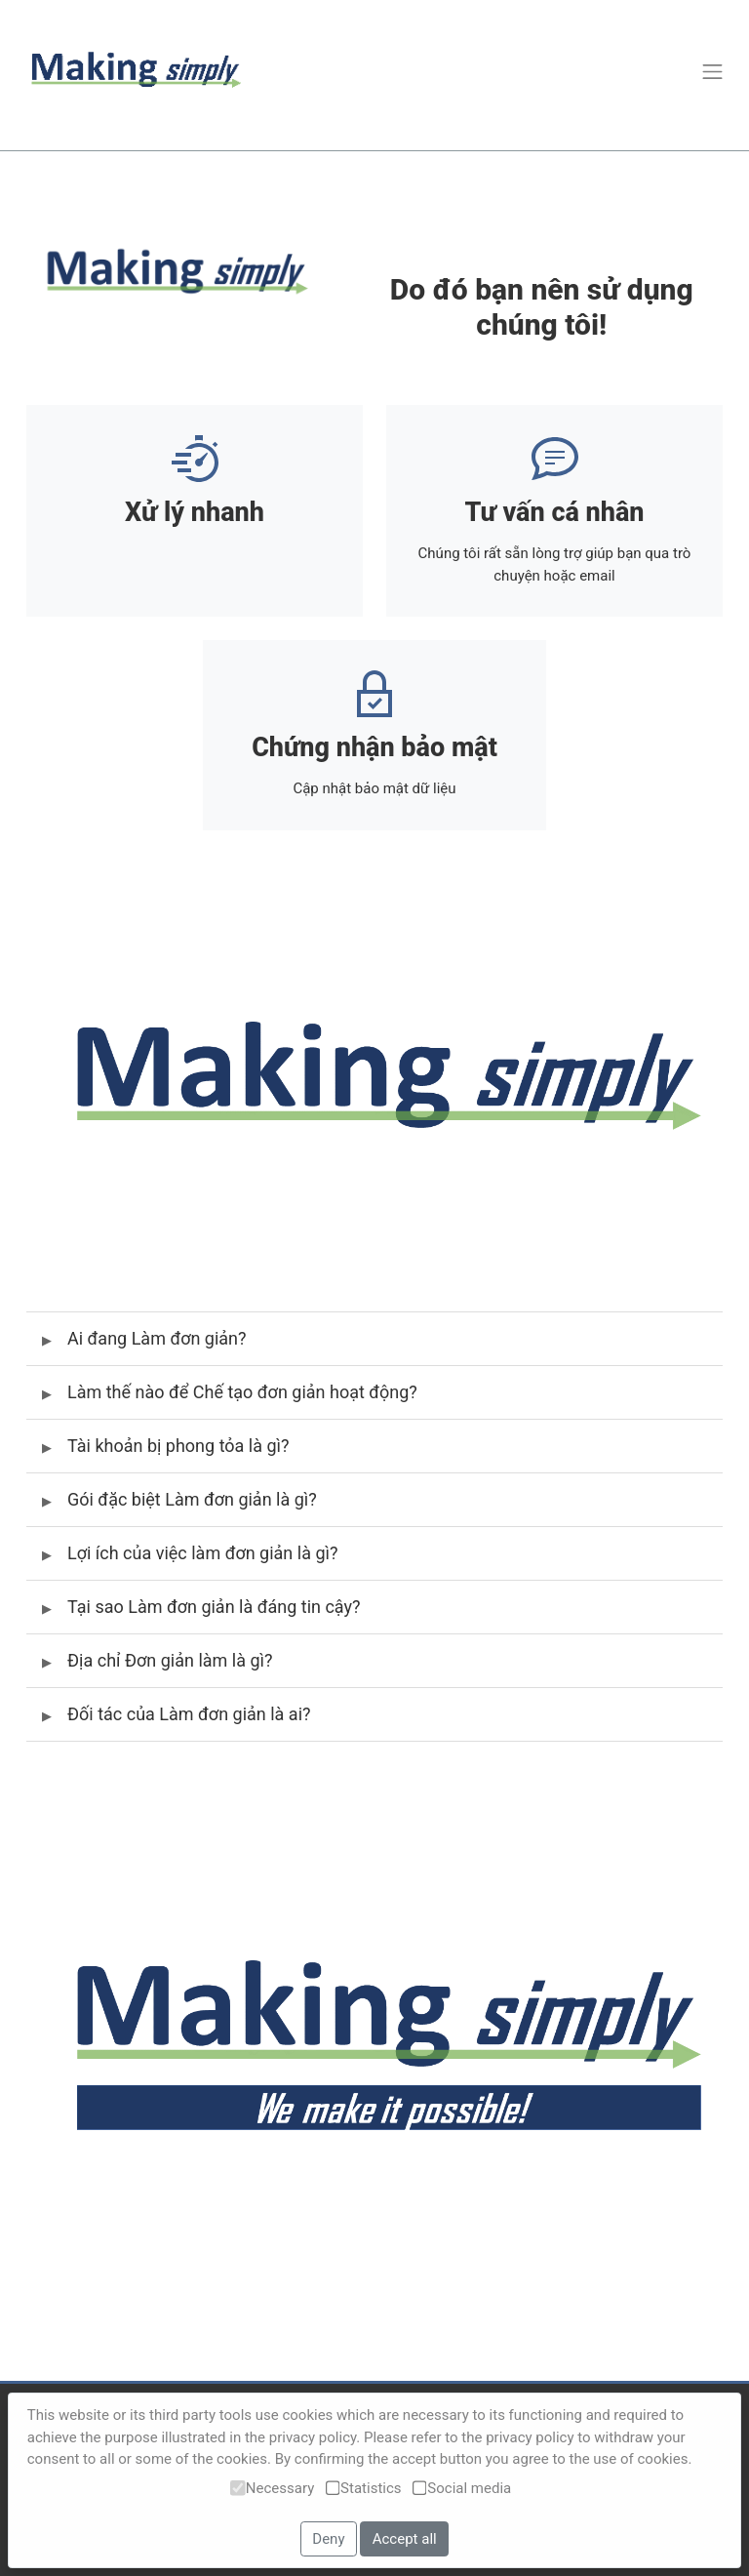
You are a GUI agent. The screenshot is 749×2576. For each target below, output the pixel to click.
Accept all (405, 2539)
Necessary (272, 2488)
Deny (328, 2539)
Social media (462, 2488)
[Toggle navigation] (712, 71)
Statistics (364, 2488)
